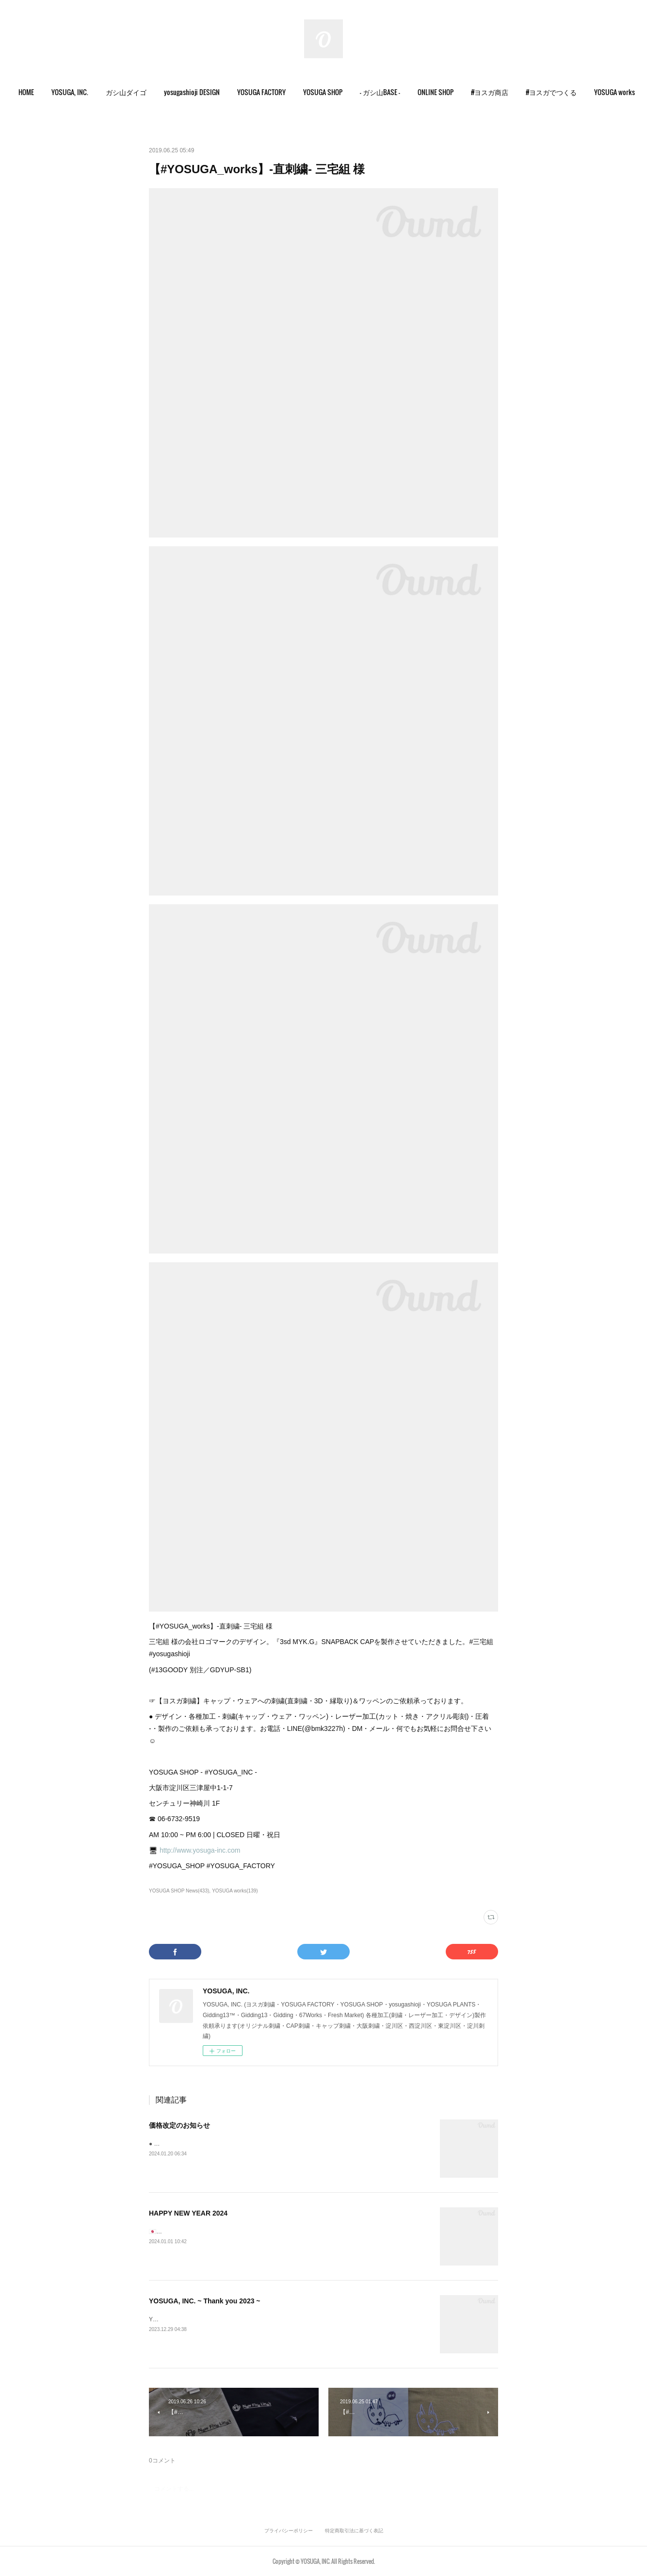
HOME (36, 92)
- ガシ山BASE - (390, 92)
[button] (36, 92)
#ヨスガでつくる (560, 92)
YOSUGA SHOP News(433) (179, 1890)
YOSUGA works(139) (235, 1890)
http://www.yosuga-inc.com (200, 1850)
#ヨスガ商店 (499, 92)
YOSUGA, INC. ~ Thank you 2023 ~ (204, 2301)
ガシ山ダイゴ (135, 92)
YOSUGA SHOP (332, 92)
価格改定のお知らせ (179, 2125)
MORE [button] (611, 92)
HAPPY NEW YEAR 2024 (188, 2213)
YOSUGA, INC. (79, 92)
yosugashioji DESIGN (201, 92)
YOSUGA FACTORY (271, 92)
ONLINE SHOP (445, 92)
